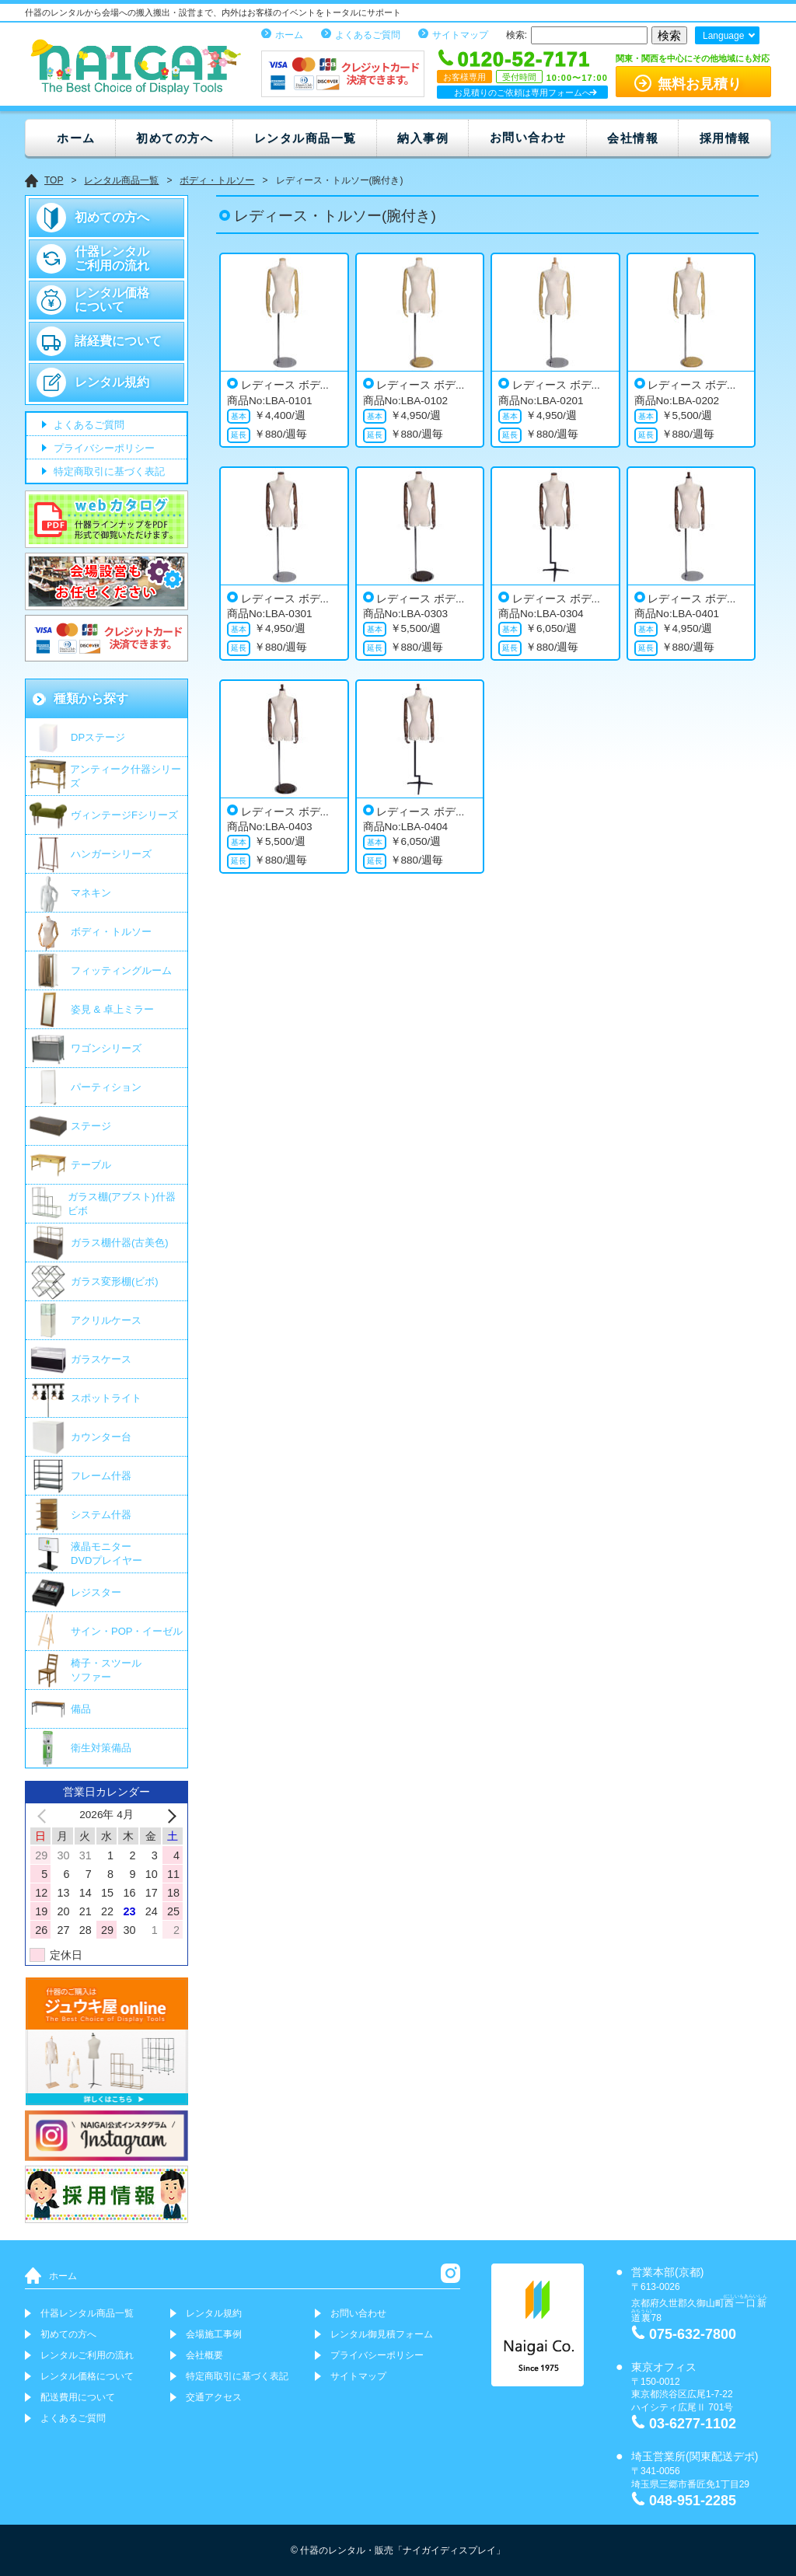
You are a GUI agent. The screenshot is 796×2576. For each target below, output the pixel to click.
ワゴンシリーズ (106, 1048)
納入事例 (423, 138)
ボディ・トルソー (111, 931)
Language (723, 35)
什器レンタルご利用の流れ (112, 258)
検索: (516, 35)
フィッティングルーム (121, 970)
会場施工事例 (214, 2334)
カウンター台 (101, 1437)
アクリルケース (106, 1320)
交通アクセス (214, 2397)
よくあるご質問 (367, 35)
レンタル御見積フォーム (381, 2334)
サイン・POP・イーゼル (127, 1631)
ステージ (91, 1126)
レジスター (96, 1592)
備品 (81, 1709)
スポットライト (106, 1398)
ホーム (289, 35)
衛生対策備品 (101, 1748)
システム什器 (101, 1514)
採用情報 (725, 138)
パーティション (106, 1087)
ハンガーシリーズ (111, 854)
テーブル (91, 1165)
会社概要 (204, 2355)
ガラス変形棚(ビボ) (115, 1281)
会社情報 (632, 138)
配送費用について (77, 2397)
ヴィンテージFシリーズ (124, 815)
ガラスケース (101, 1359)
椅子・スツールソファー (106, 1670)
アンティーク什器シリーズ (125, 776)
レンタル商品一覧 (305, 138)
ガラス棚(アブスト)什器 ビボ (122, 1203)
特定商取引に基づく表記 (108, 472)
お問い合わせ (528, 137)
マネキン (91, 893)
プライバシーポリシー (103, 449)
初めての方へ (174, 138)
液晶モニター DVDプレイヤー (106, 1553)
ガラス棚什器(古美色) (120, 1242)
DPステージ (98, 737)
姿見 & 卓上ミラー (112, 1009)
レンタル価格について (112, 299)
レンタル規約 (112, 382)
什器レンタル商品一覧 (87, 2313)
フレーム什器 (101, 1476)
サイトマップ (460, 35)
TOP (53, 180)
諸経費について (118, 340)
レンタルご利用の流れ (87, 2355)
